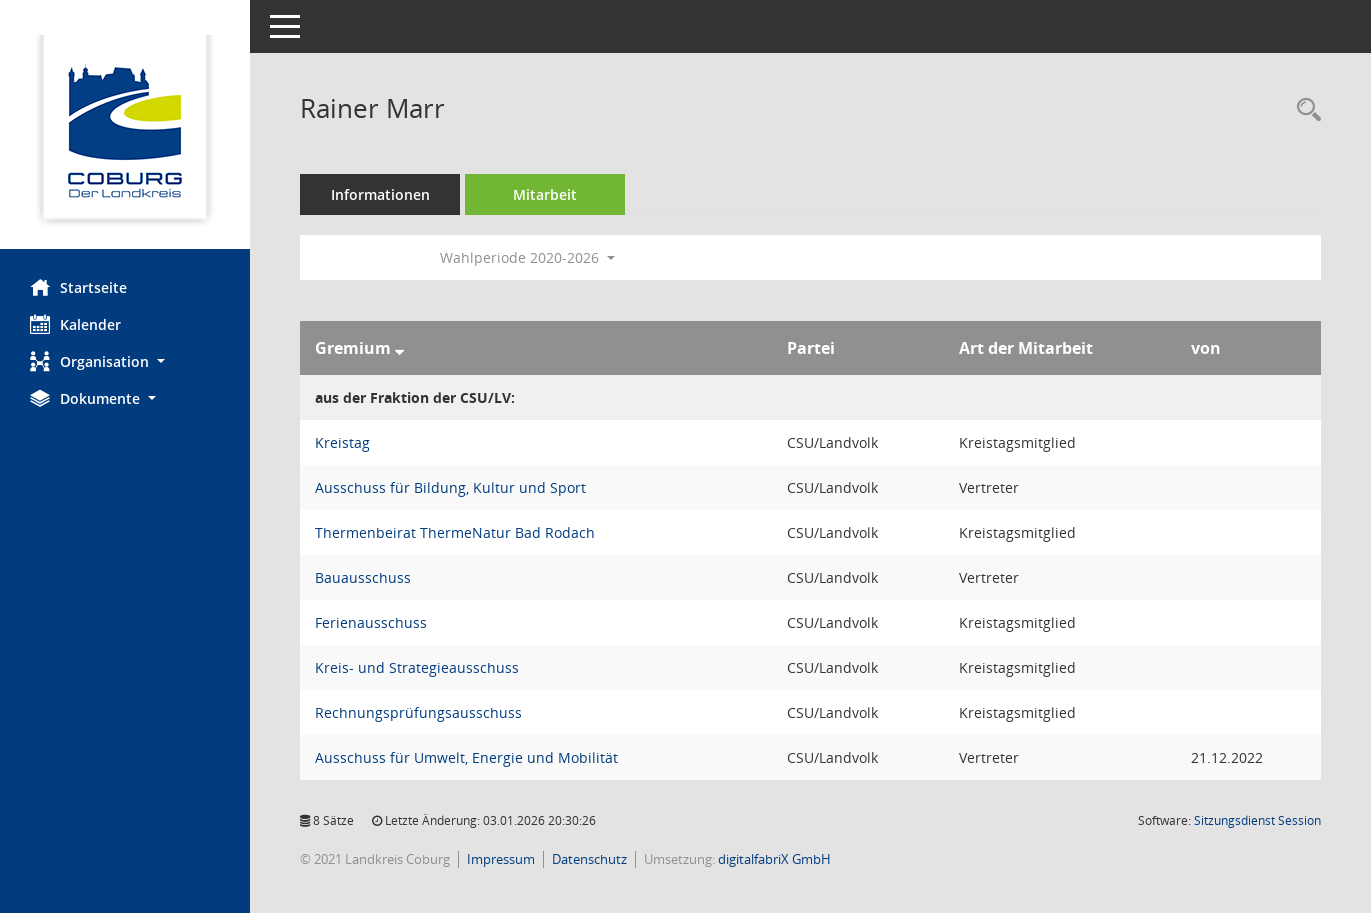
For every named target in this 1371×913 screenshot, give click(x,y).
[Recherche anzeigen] (1304, 110)
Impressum (501, 859)
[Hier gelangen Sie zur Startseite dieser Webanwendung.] (125, 132)
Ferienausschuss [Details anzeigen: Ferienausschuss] (371, 622)
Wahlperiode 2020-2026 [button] (527, 257)
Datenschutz (589, 859)
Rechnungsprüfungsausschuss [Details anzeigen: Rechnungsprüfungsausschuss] (418, 712)
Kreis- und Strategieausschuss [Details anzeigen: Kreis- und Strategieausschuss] (417, 667)
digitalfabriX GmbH (774, 859)
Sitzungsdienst (1257, 820)
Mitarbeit (545, 194)
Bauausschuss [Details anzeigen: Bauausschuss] (363, 577)
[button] (125, 361)
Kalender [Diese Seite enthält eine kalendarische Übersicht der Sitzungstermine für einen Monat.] (75, 324)
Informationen (380, 194)
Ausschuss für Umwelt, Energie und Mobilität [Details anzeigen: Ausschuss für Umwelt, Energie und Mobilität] (466, 757)
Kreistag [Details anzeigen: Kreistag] (342, 442)
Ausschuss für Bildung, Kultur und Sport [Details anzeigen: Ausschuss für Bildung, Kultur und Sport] (450, 487)
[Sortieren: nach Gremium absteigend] (399, 348)
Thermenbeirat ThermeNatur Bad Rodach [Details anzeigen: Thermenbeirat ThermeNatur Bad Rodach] (455, 532)
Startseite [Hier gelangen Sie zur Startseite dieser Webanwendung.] (78, 287)
